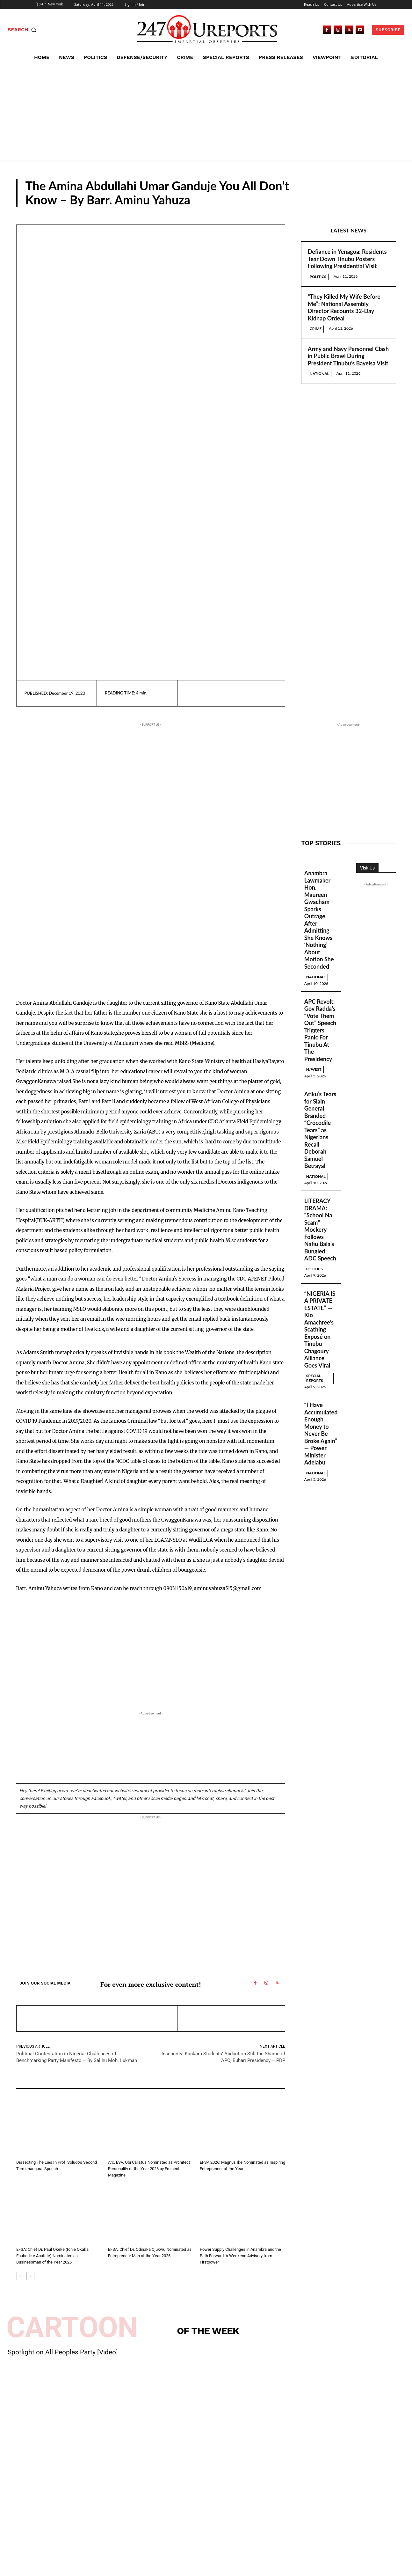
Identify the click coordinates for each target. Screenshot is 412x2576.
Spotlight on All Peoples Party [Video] (63, 2352)
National (319, 373)
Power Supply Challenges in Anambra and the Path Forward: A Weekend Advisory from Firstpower (240, 2255)
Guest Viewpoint (359, 201)
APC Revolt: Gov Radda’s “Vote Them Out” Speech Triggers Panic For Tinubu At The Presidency (320, 1030)
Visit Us (367, 867)
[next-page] (30, 2276)
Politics (318, 276)
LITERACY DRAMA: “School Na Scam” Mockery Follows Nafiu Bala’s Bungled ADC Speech (320, 1229)
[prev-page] (20, 2276)
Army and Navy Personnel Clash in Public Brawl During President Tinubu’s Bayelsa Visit (348, 356)
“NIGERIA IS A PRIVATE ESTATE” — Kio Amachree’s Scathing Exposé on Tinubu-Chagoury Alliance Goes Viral (320, 1329)
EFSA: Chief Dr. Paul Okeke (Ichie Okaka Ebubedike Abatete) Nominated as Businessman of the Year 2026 (52, 2255)
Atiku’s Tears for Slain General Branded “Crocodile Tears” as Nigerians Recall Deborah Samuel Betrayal (320, 1129)
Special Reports (314, 1378)
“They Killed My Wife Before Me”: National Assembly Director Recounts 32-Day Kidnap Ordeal (344, 307)
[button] (23, 29)
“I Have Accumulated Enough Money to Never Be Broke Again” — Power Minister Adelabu (321, 1433)
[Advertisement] (206, 112)
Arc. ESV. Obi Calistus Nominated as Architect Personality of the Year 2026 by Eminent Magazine (149, 2168)
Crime (316, 328)
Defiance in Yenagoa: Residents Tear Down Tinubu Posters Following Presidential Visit (347, 258)
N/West (314, 1069)
